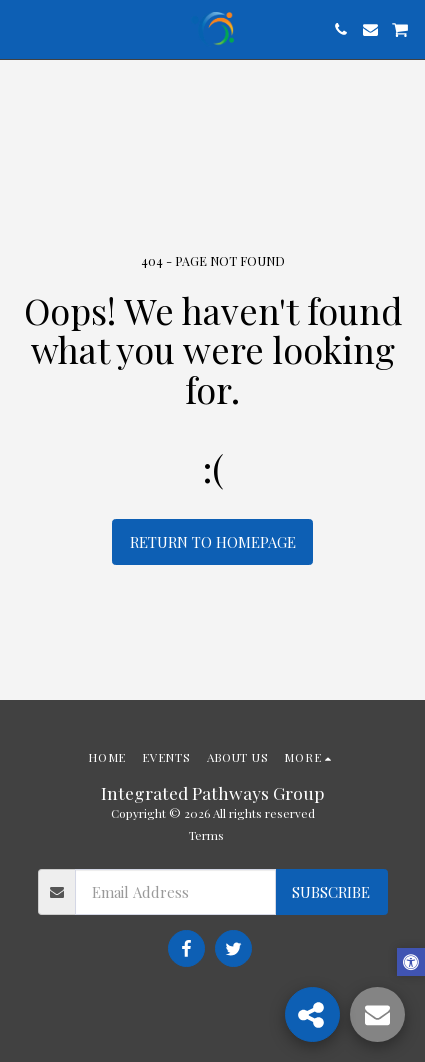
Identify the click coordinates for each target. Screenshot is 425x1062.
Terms (206, 835)
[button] (22, 28)
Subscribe (331, 892)
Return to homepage (213, 542)
